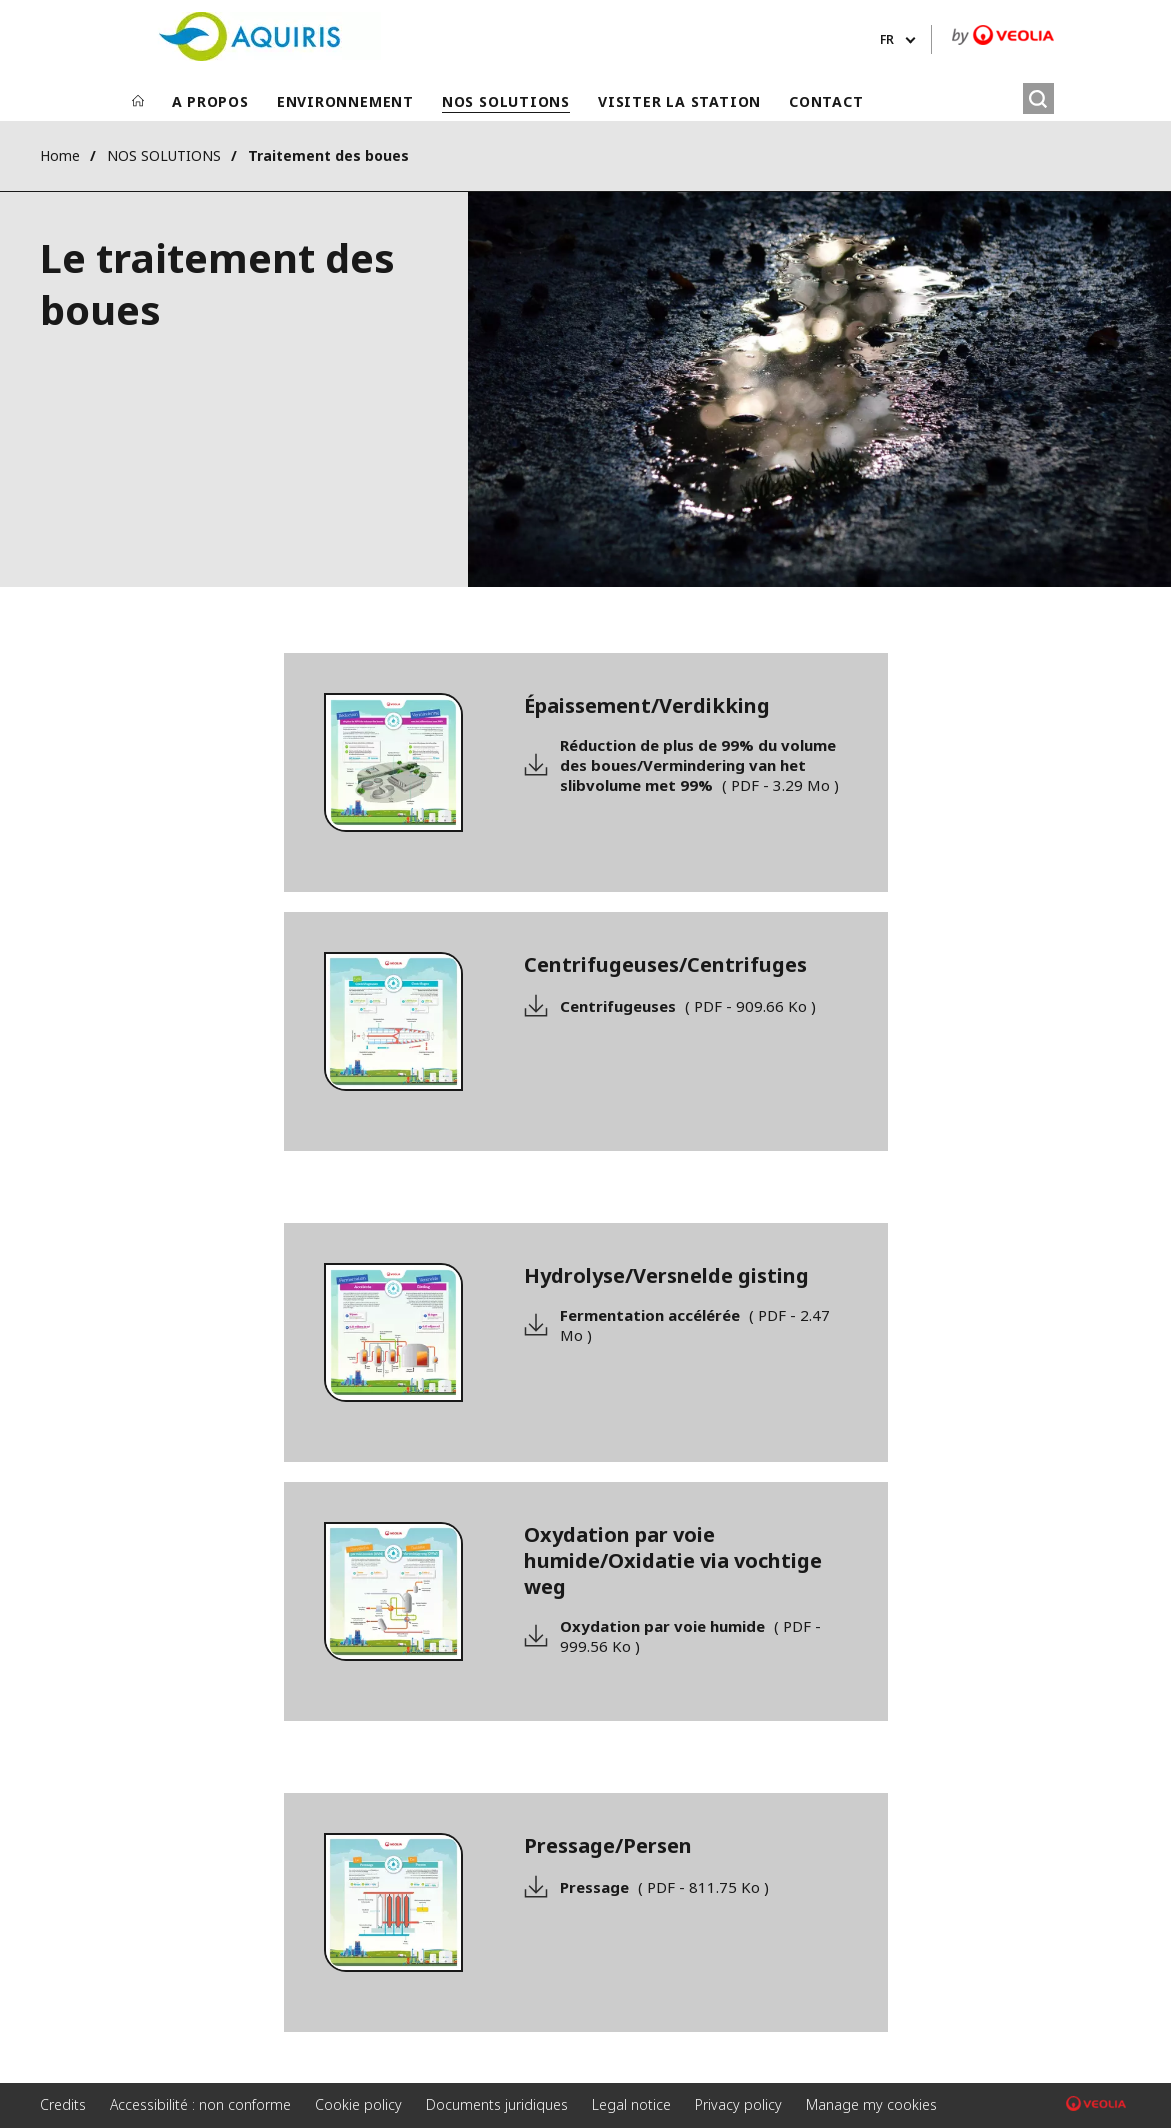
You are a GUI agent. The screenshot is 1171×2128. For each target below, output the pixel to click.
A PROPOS (210, 101)
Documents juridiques (497, 2104)
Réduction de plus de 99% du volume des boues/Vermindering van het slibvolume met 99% (699, 765)
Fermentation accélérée (695, 1325)
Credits (63, 2104)
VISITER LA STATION (679, 101)
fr (887, 39)
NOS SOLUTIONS (506, 101)
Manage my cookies (871, 2104)
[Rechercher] (1038, 98)
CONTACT (826, 101)
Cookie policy (358, 2104)
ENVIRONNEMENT (345, 101)
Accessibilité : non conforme (200, 2104)
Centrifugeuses (688, 1006)
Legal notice (631, 2104)
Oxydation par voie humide (690, 1636)
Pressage (664, 1887)
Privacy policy (738, 2104)
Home (60, 155)
